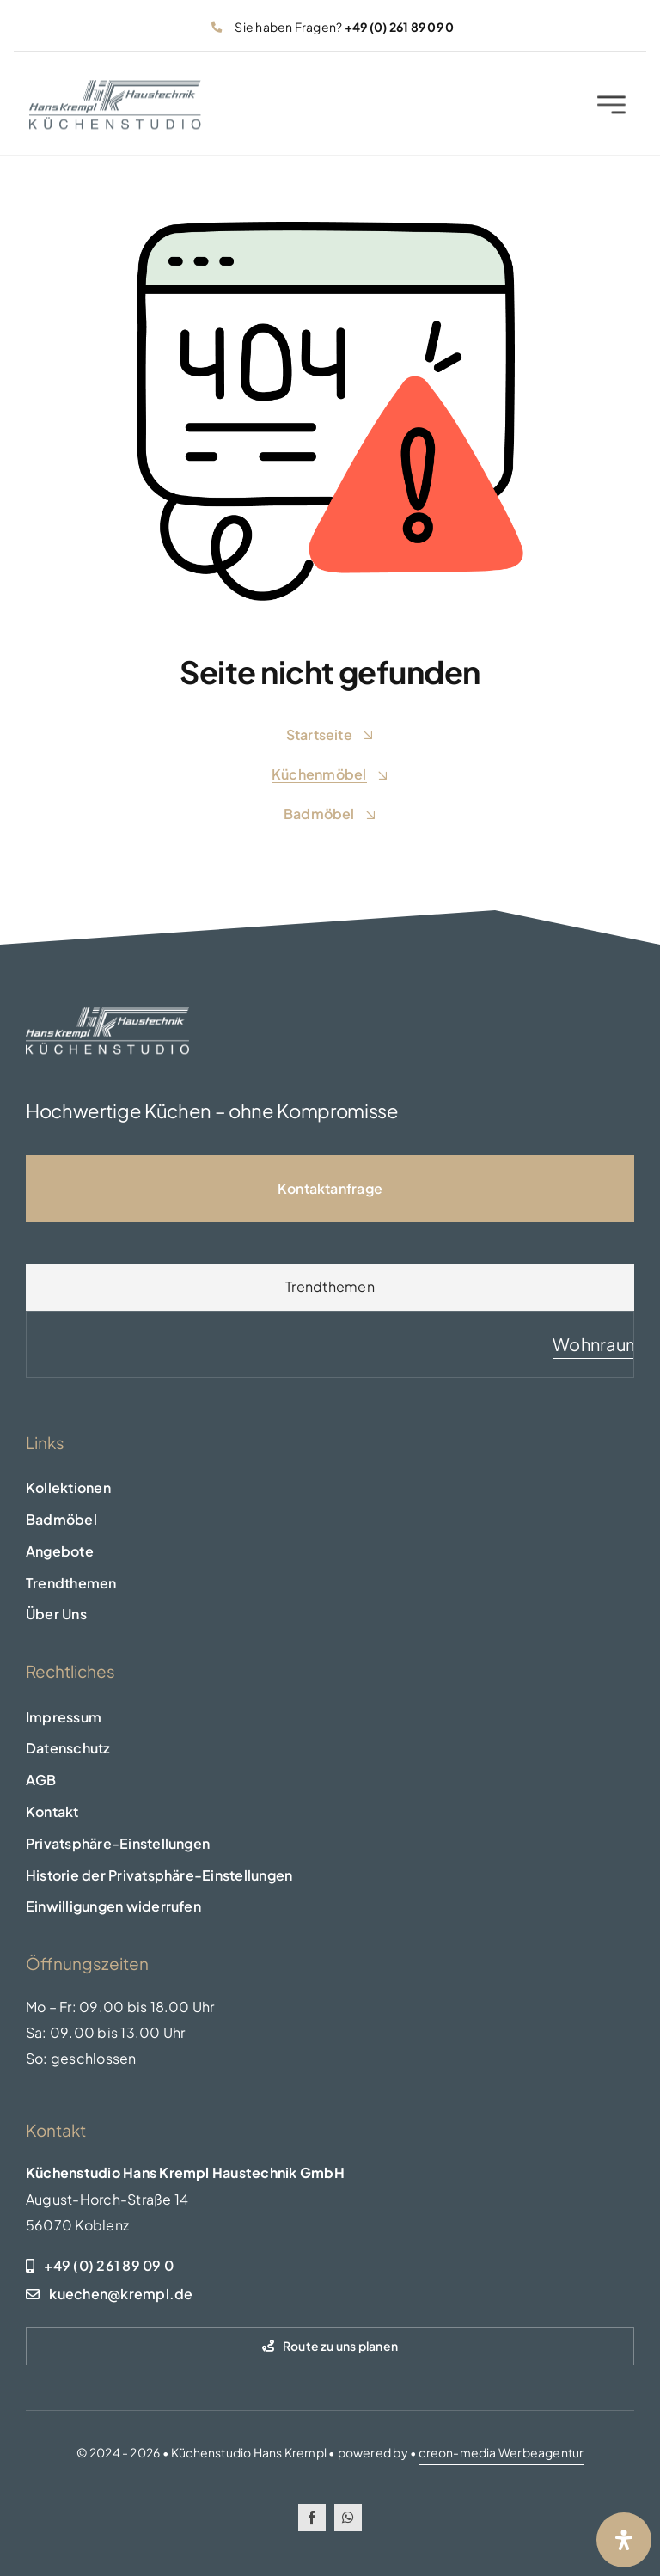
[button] (330, 1844)
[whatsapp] (348, 2517)
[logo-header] (115, 91)
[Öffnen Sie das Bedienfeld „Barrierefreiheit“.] (623, 2539)
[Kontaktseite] (330, 1188)
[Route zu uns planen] (330, 2346)
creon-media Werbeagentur (501, 2452)
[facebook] (312, 2517)
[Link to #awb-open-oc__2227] (611, 109)
